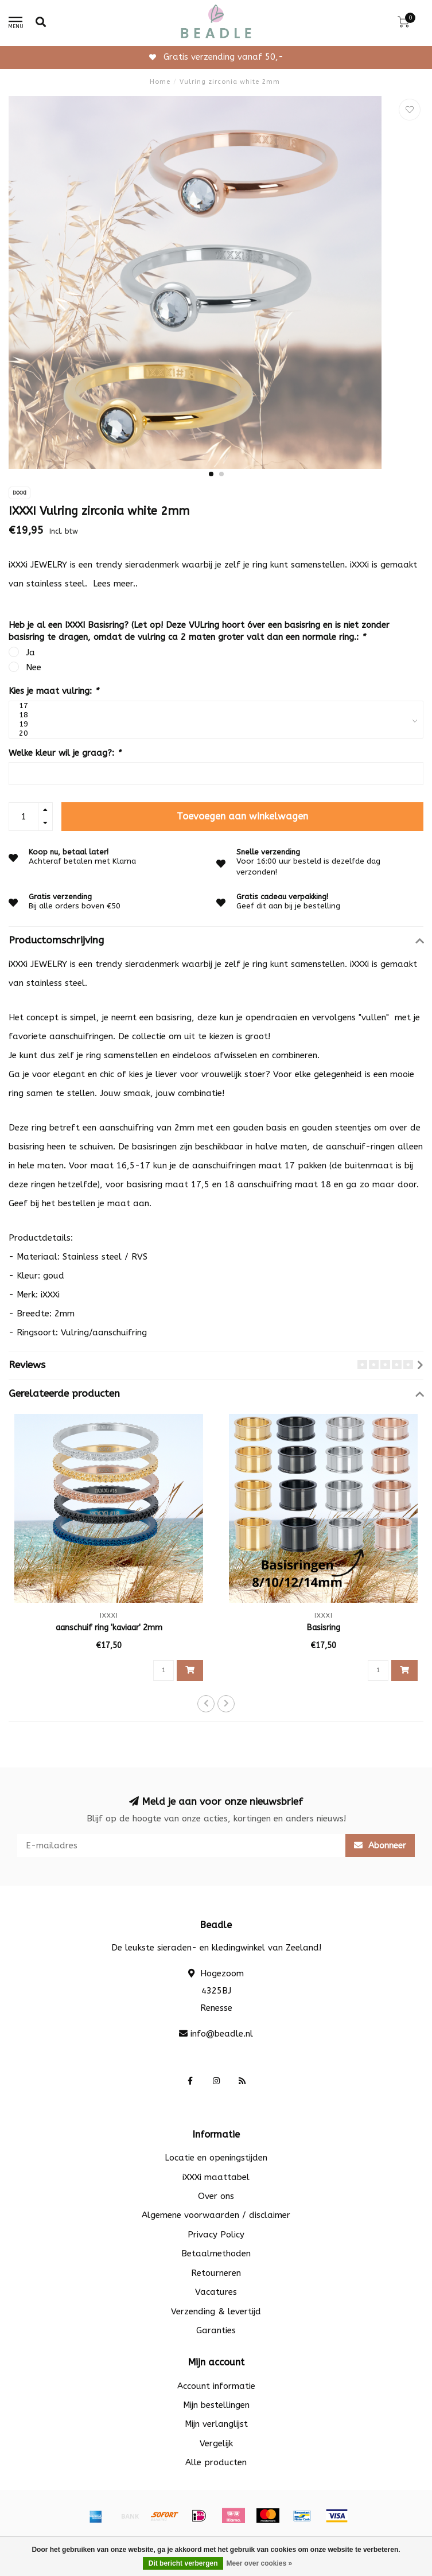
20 (213, 733)
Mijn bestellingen (216, 2405)
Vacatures (216, 2292)
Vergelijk (216, 2443)
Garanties (216, 2330)
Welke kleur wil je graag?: (65, 753)
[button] (211, 474)
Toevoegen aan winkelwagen (242, 816)
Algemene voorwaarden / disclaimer (216, 2215)
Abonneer (380, 1845)
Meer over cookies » (259, 2563)
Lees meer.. (115, 583)
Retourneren (216, 2273)
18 (213, 715)
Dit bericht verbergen (183, 2563)
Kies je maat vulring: (54, 691)
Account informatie (216, 2386)
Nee (33, 667)
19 (213, 724)
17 (213, 705)
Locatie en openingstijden (216, 2158)
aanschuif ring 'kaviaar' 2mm (109, 1628)
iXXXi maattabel (216, 2177)
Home (160, 82)
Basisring (323, 1628)
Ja (30, 652)
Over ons (216, 2196)
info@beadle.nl (221, 2034)
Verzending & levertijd (216, 2311)
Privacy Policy (216, 2234)
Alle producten (216, 2462)
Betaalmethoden (216, 2253)
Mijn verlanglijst (216, 2424)
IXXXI (19, 492)
